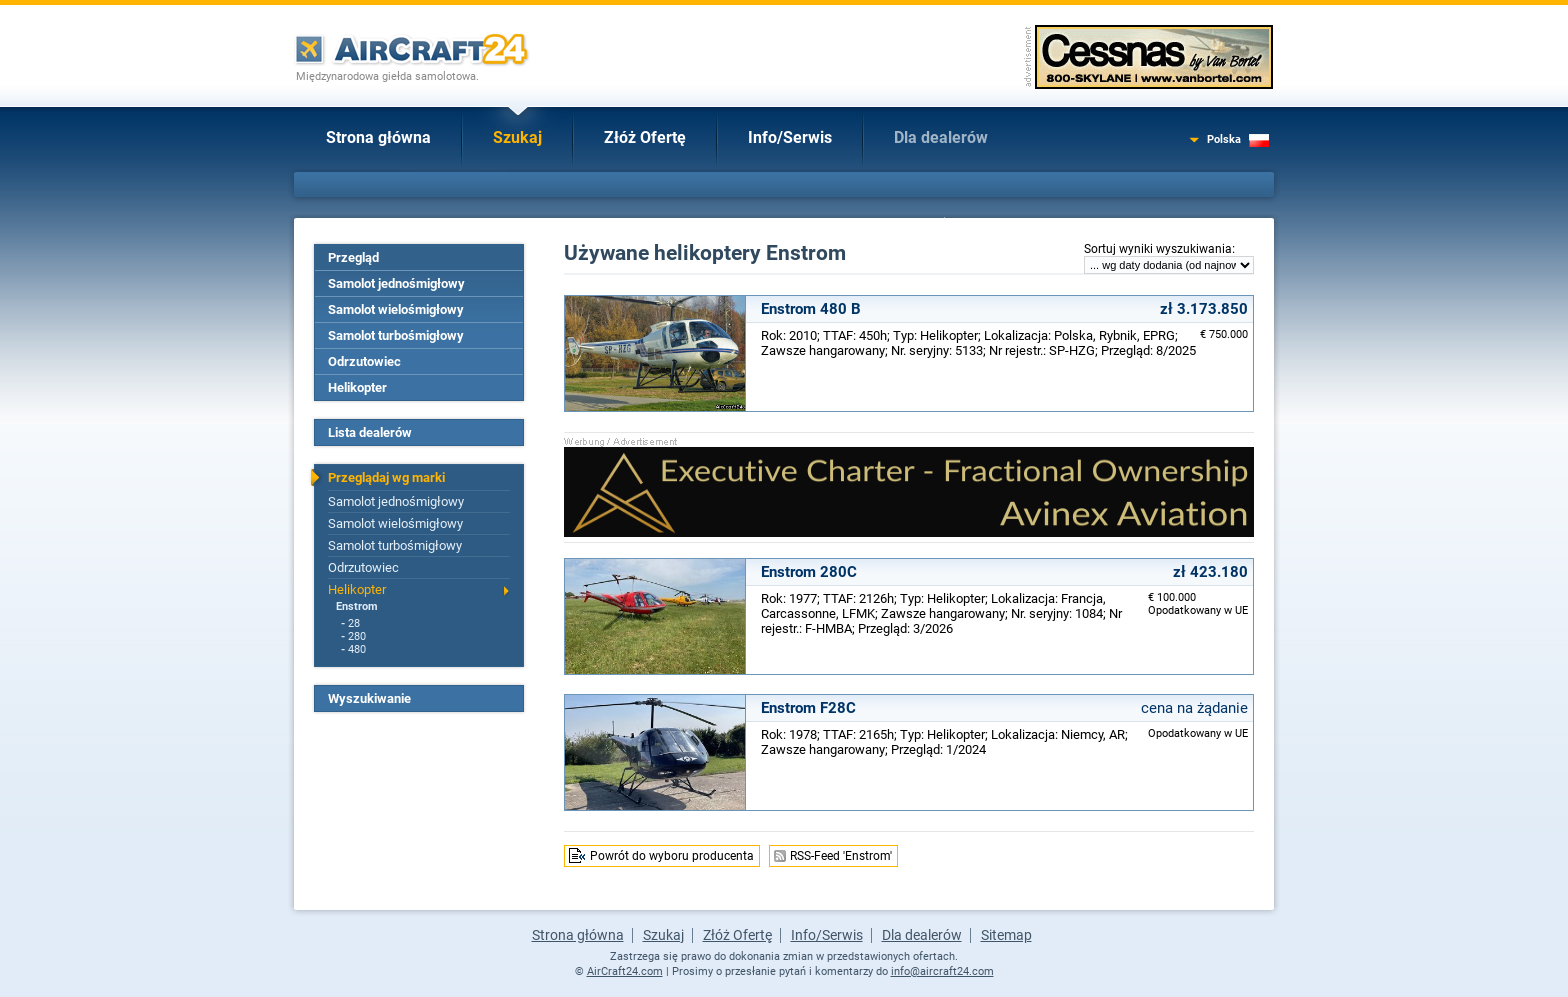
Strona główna (378, 137)
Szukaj (517, 137)
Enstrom (357, 606)
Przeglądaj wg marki (386, 477)
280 (357, 636)
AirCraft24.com (625, 971)
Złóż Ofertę (645, 137)
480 (357, 649)
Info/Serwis (790, 137)
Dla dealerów (941, 137)
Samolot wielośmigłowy (396, 309)
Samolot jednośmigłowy (396, 283)
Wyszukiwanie (369, 698)
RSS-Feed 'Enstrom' (841, 856)
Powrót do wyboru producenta (672, 856)
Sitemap (1006, 935)
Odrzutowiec (364, 361)
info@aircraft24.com (942, 971)
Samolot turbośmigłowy (396, 335)
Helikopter (357, 387)
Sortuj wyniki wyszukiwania (1158, 249)
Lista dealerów (370, 432)
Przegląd (353, 257)
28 (354, 623)
